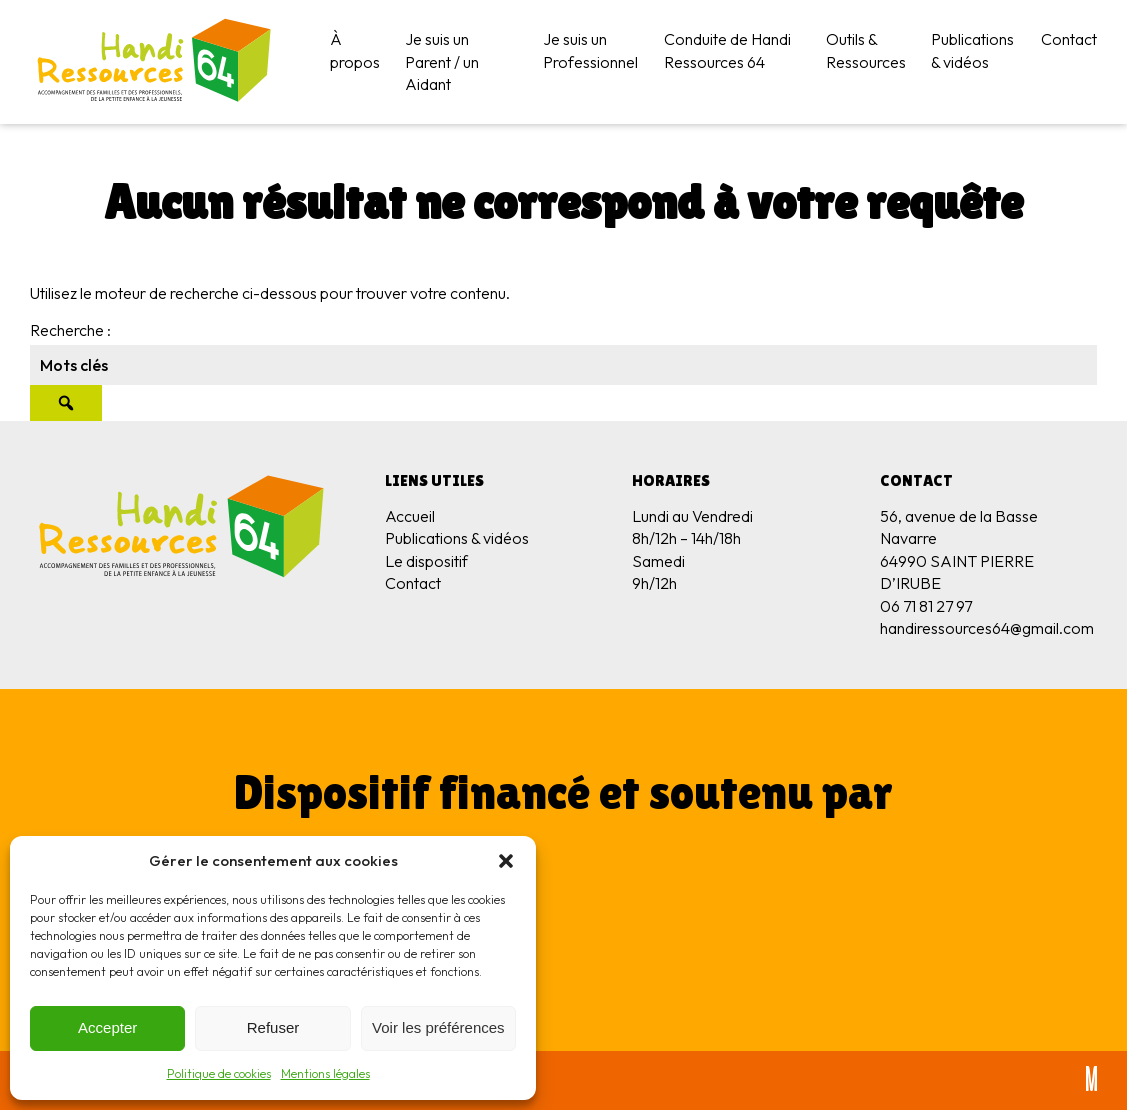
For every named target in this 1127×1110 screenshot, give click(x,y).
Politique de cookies (219, 1073)
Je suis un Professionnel (590, 50)
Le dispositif (426, 561)
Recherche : (70, 330)
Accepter (107, 1027)
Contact (1069, 39)
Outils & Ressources (866, 50)
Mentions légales (325, 1073)
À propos (355, 50)
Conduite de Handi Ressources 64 (727, 50)
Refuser (273, 1027)
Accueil (410, 516)
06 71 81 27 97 (926, 606)
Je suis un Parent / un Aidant (442, 61)
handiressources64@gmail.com (987, 628)
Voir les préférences (438, 1027)
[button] (506, 861)
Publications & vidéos (972, 50)
